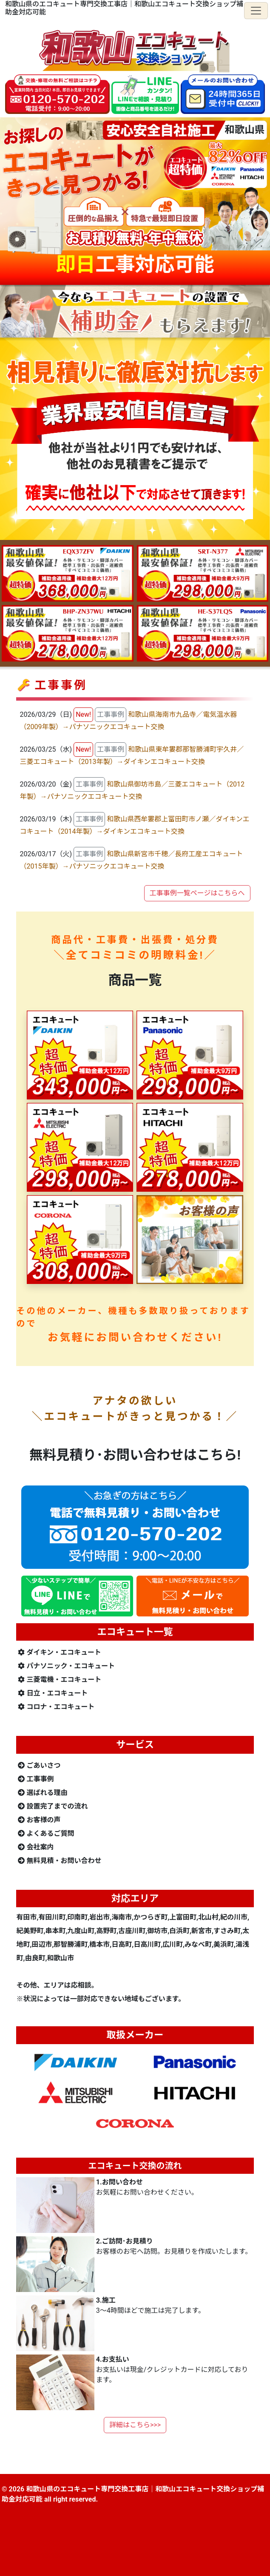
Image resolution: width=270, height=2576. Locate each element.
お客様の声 (39, 1820)
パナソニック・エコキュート (66, 1666)
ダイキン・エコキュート (59, 1652)
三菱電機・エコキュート (59, 1680)
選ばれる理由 (42, 1793)
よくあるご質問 (46, 1833)
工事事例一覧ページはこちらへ (197, 893)
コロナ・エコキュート (56, 1707)
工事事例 (36, 1779)
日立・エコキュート (53, 1693)
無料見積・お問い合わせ (59, 1861)
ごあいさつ (39, 1765)
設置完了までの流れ (53, 1806)
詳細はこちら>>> (135, 2425)
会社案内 (36, 1847)
